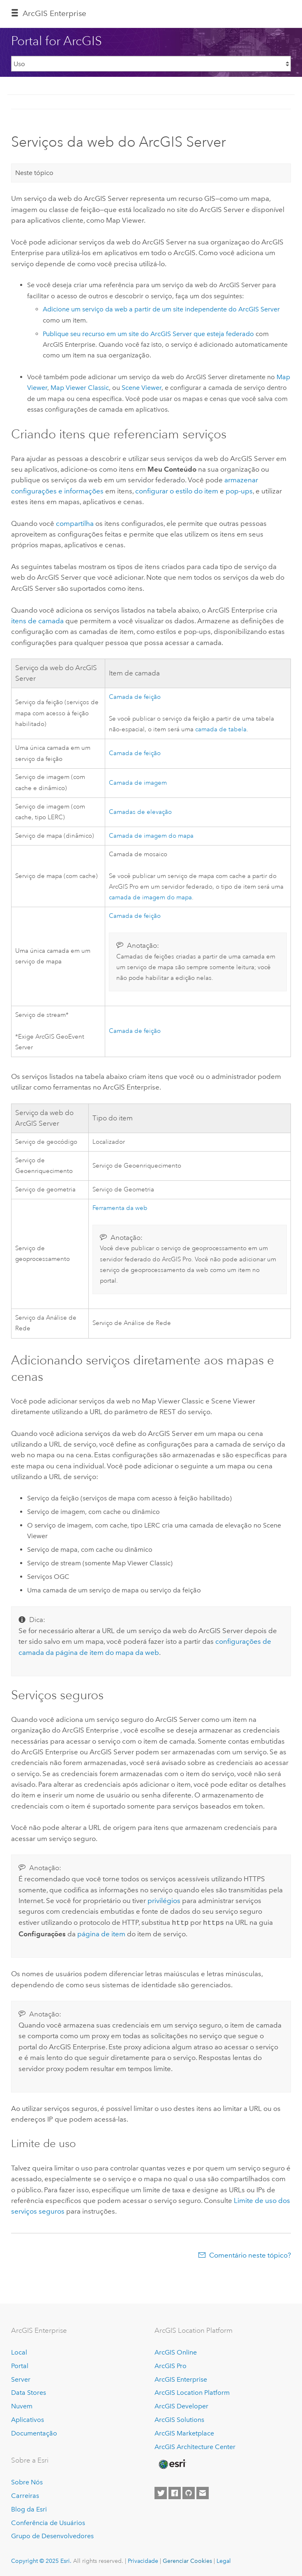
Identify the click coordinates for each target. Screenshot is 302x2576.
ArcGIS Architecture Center (194, 2446)
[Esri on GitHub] (188, 2492)
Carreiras (25, 2495)
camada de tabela (221, 729)
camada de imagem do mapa (150, 897)
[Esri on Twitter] (160, 2492)
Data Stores (28, 2392)
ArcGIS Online (175, 2351)
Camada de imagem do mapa (151, 836)
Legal (224, 2560)
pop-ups (239, 491)
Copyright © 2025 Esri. (41, 2560)
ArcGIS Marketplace (184, 2432)
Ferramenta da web (120, 1208)
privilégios (164, 1900)
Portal (19, 2365)
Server (20, 2378)
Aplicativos (27, 2419)
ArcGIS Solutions (179, 2419)
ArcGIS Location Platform (192, 2392)
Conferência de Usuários (48, 2522)
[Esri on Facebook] (174, 2492)
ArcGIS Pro (170, 2365)
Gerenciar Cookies (187, 2560)
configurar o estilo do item (176, 491)
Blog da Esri (29, 2508)
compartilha (75, 523)
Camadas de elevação (140, 812)
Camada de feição (135, 697)
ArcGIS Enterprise (54, 13)
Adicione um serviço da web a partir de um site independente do (161, 309)
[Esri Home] (171, 2463)
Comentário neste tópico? (250, 2254)
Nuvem (21, 2405)
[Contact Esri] (202, 2492)
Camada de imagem (138, 783)
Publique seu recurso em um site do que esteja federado (148, 334)
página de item (101, 1933)
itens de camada (37, 621)
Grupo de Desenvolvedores (52, 2535)
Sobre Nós (27, 2481)
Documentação (34, 2432)
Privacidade (143, 2560)
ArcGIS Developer (181, 2405)
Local (19, 2351)
